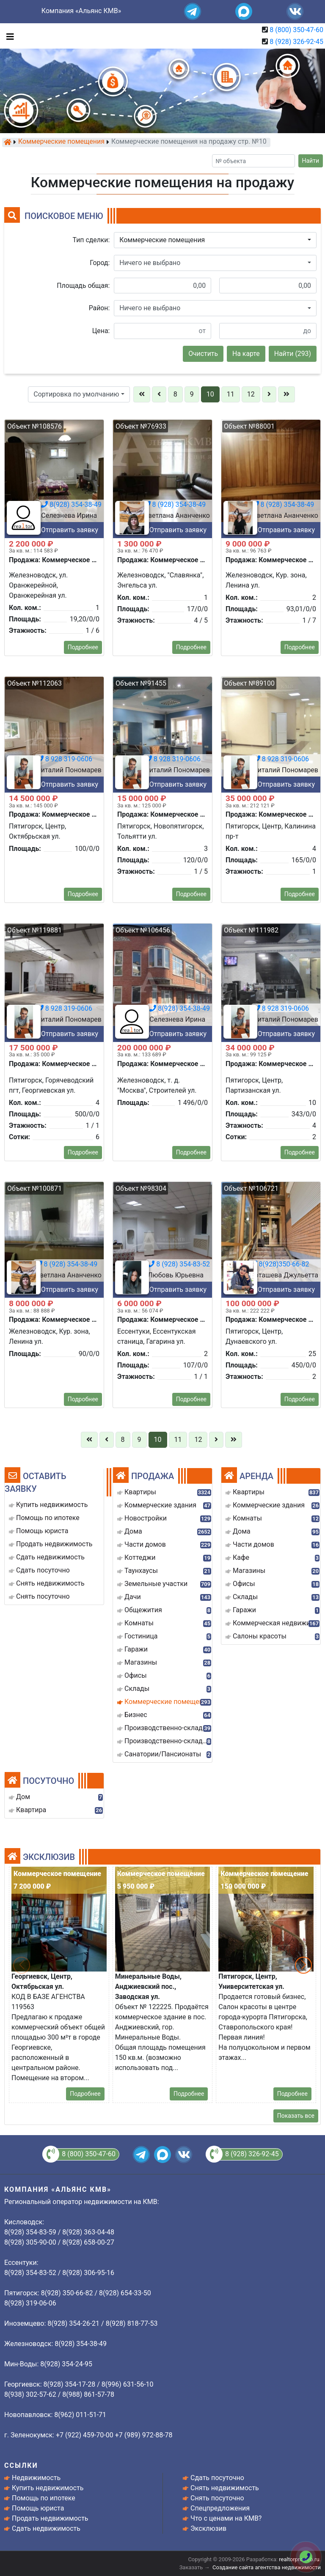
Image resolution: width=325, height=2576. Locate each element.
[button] (215, 240)
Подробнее (85, 2093)
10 (210, 394)
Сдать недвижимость (46, 2528)
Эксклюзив (208, 2528)
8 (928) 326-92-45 (296, 42)
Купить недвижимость (47, 2488)
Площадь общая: (83, 286)
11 (230, 394)
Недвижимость (36, 2478)
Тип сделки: (91, 240)
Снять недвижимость (224, 2488)
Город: (100, 263)
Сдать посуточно (217, 2478)
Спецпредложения (220, 2508)
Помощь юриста (38, 2508)
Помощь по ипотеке (43, 2498)
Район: (99, 308)
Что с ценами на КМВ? (226, 2518)
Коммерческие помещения (61, 142)
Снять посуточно (217, 2498)
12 (251, 394)
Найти (310, 160)
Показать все (295, 2115)
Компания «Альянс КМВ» (81, 11)
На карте (246, 354)
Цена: (101, 331)
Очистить (203, 354)
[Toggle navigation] (8, 35)
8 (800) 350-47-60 (296, 30)
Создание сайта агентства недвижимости (266, 2567)
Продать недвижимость (50, 2518)
